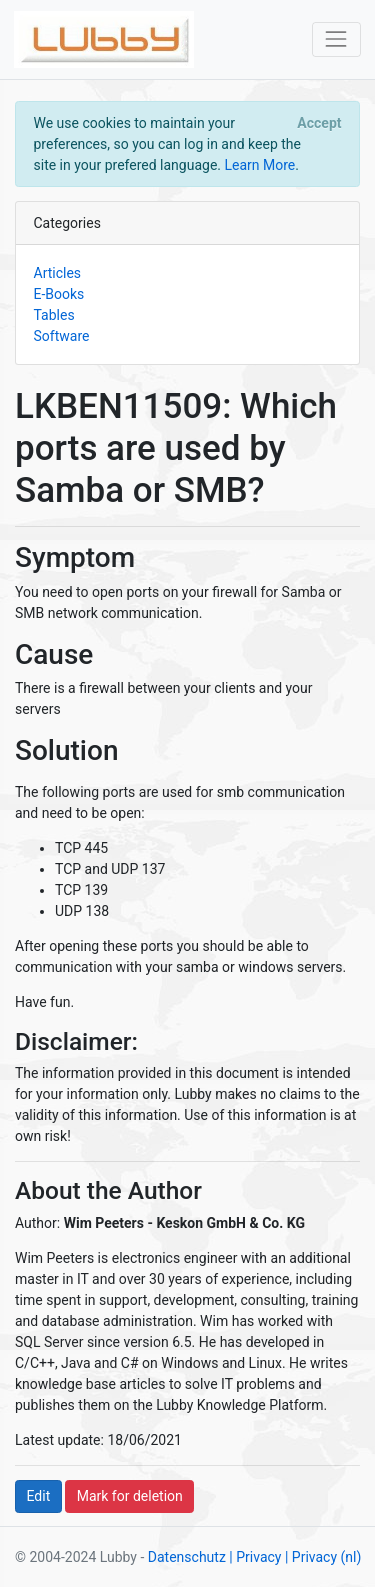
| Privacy (255, 1557)
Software (62, 336)
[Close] (319, 123)
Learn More (259, 165)
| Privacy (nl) (323, 1557)
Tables (54, 315)
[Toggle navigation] (336, 39)
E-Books (59, 294)
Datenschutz (187, 1557)
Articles (58, 273)
